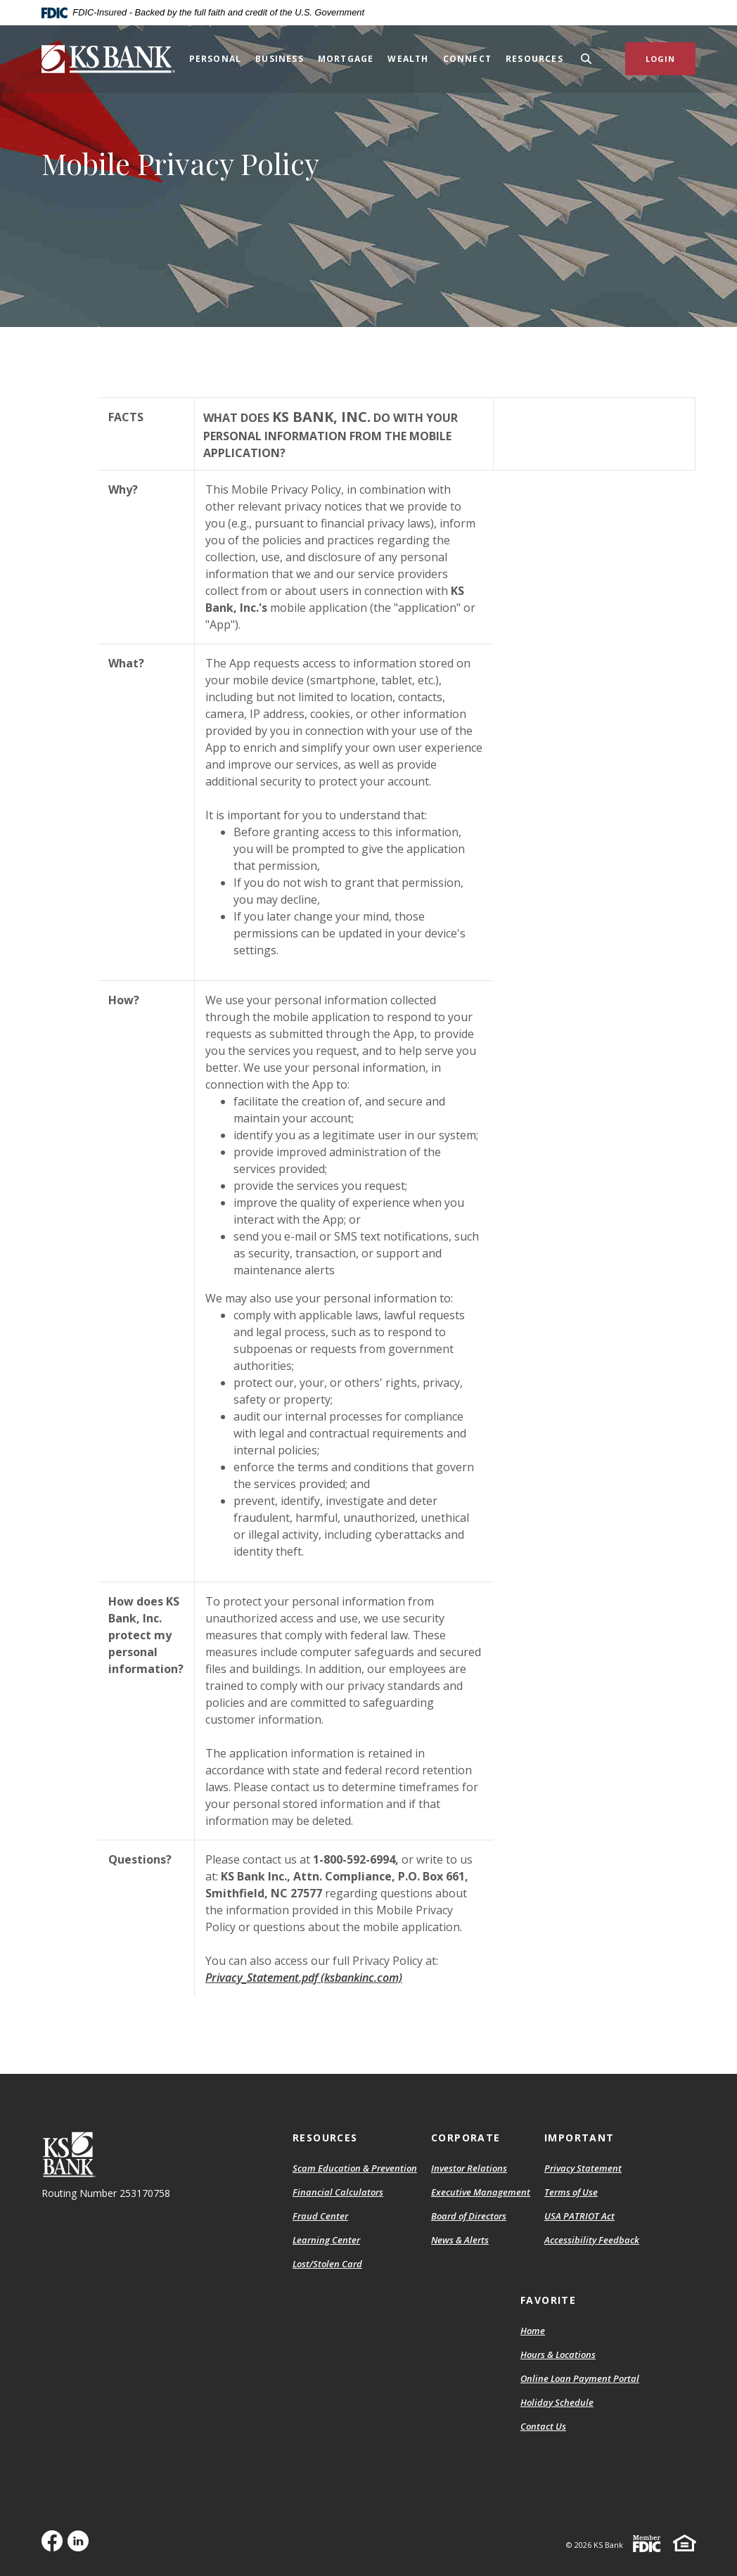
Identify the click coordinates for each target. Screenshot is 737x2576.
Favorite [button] (548, 2300)
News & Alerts (460, 2240)
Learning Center (326, 2240)
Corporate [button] (466, 2137)
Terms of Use (571, 2192)
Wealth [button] (407, 59)
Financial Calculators (338, 2192)
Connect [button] (467, 59)
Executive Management (480, 2192)
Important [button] (579, 2137)
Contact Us (543, 2426)
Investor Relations (469, 2168)
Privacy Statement (583, 2168)
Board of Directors (468, 2216)
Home (532, 2330)
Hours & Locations (558, 2354)
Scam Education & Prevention (355, 2168)
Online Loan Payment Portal (579, 2378)
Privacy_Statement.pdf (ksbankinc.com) (303, 1977)
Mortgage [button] (346, 59)
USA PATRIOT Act (579, 2216)
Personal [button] (215, 59)
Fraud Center (320, 2216)
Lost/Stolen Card (327, 2263)
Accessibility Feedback (591, 2240)
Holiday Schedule (557, 2402)
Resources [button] (534, 59)
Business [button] (279, 59)
